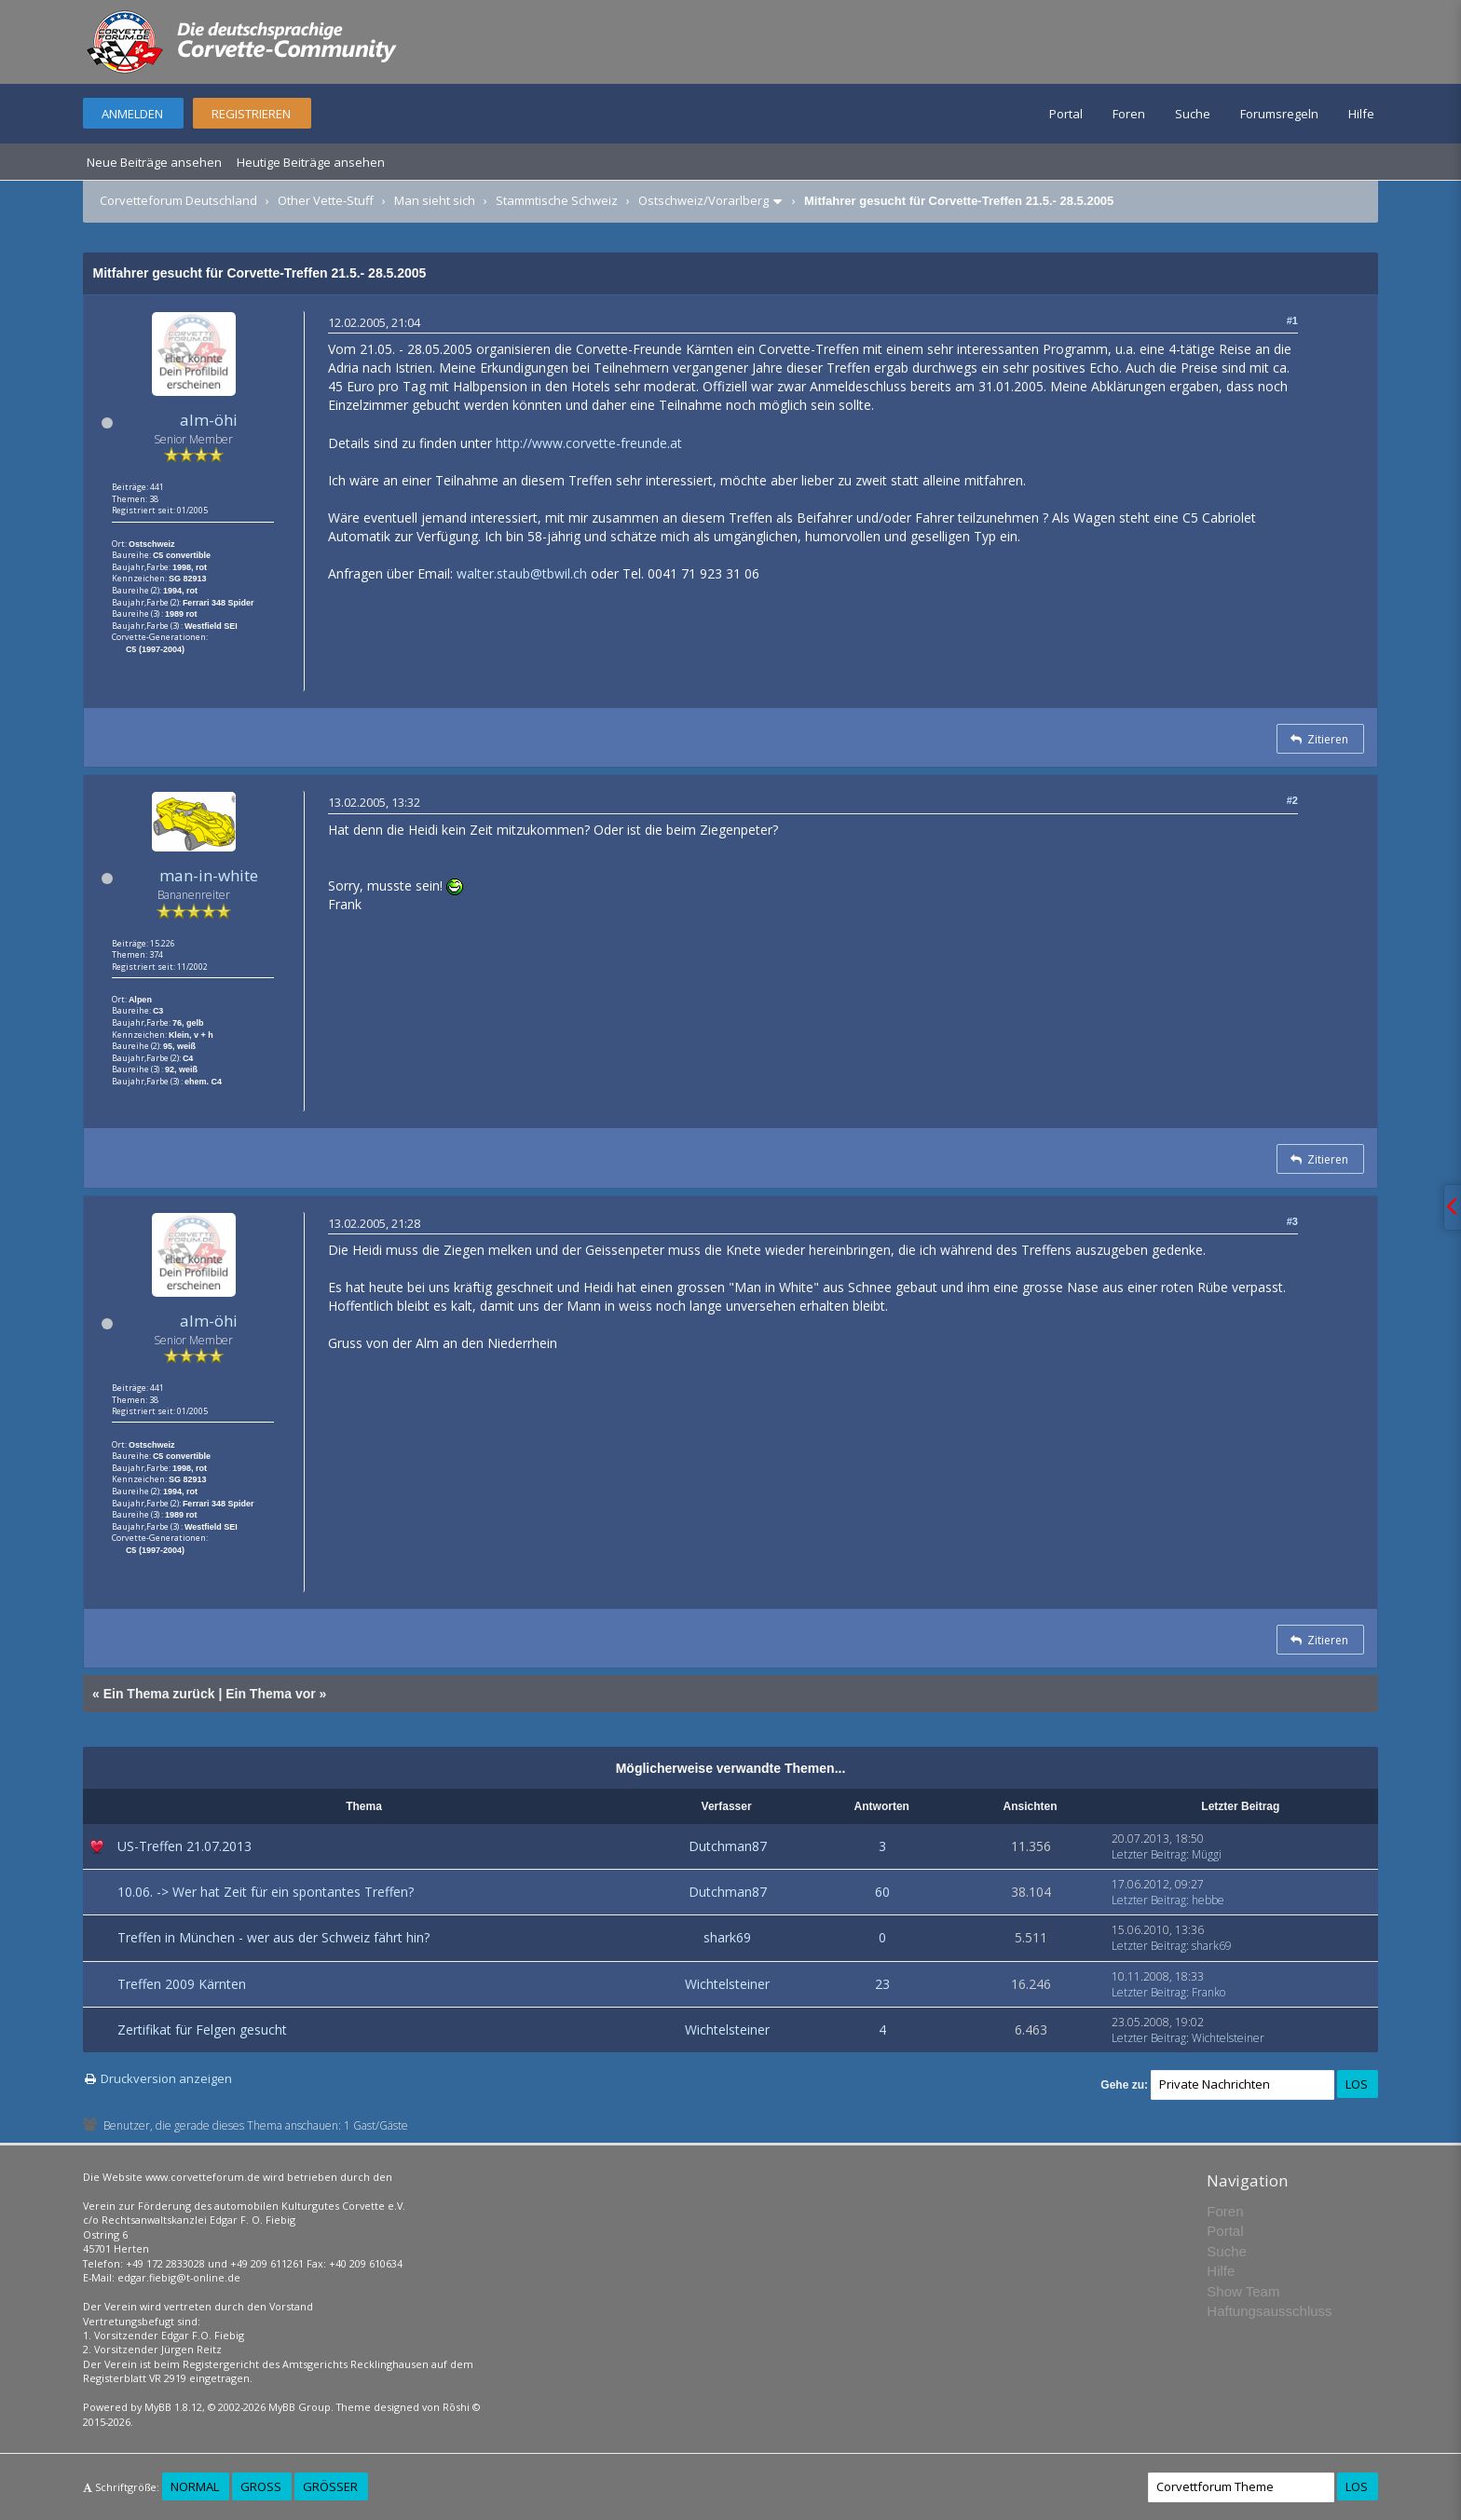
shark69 (727, 1937)
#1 (1292, 320)
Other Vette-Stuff (326, 200)
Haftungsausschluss (1269, 2311)
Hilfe (1361, 113)
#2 (1292, 800)
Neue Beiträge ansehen (154, 162)
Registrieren (251, 113)
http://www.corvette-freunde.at (589, 443)
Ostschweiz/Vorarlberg (703, 200)
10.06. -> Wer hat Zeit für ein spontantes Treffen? (265, 1891)
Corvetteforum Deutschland (178, 200)
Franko (1208, 1992)
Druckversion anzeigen (166, 2078)
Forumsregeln (1279, 113)
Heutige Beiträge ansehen (311, 162)
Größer (330, 2486)
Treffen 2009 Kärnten (181, 1984)
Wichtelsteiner (727, 1984)
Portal (1066, 113)
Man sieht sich (434, 200)
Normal (195, 2486)
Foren (1129, 113)
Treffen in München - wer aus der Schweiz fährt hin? (273, 1937)
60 (882, 1891)
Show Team (1243, 2291)
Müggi (1207, 1854)
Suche (1192, 113)
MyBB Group (299, 2407)
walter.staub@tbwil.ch (522, 573)
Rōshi (456, 2407)
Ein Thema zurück (159, 1693)
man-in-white (208, 875)
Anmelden (132, 113)
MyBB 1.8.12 (173, 2407)
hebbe (1208, 1900)
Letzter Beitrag (1149, 1854)
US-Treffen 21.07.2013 (184, 1846)
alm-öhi (209, 419)
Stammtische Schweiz (557, 200)
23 (882, 1984)
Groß (260, 2486)
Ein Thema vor (270, 1693)
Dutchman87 (728, 1846)
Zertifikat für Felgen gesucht (202, 2029)
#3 (1292, 1221)
